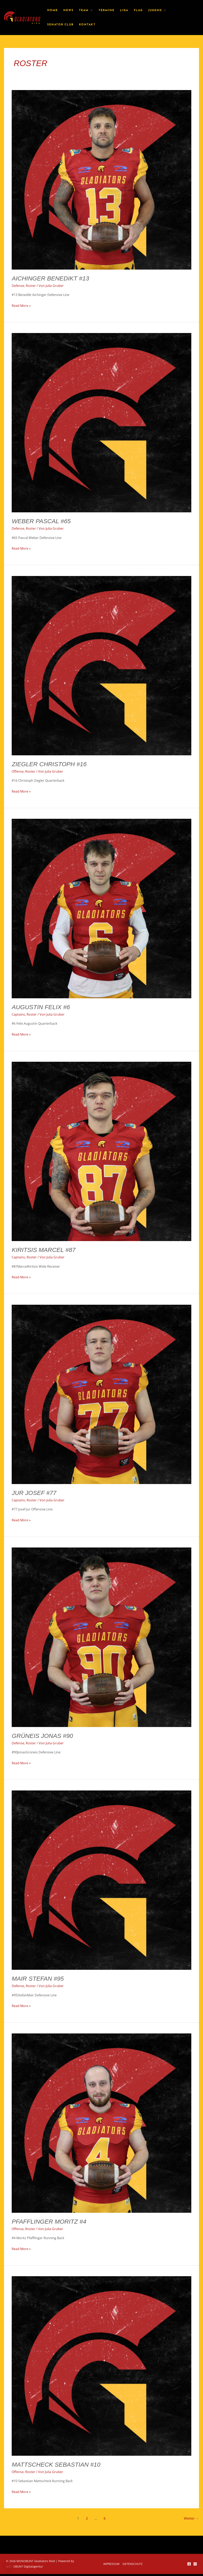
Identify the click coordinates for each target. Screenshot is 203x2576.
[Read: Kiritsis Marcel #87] (101, 1151)
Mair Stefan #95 (38, 1978)
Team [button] (83, 10)
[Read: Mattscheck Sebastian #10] (101, 2365)
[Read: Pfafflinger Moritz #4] (101, 2122)
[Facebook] (189, 2564)
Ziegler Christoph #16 (49, 764)
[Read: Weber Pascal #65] (101, 422)
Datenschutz (133, 2564)
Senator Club (60, 24)
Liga (124, 10)
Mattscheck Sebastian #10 (56, 2464)
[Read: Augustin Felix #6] (101, 908)
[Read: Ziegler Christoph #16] (101, 665)
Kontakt (87, 24)
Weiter (191, 2518)
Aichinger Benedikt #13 (50, 278)
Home (52, 10)
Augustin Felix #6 (41, 1007)
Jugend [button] (155, 10)
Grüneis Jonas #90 (42, 1735)
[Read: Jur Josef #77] (101, 1394)
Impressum (111, 2564)
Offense (18, 771)
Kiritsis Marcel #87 (43, 1249)
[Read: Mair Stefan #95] (101, 1880)
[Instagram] (195, 2564)
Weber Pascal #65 (41, 521)
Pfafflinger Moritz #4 (49, 2221)
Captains (18, 1014)
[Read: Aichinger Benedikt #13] (101, 179)
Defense (18, 285)
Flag (138, 10)
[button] (9, 2567)
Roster (31, 285)
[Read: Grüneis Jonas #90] (101, 1637)
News (68, 10)
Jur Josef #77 (34, 1492)
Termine (107, 10)
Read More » (21, 305)
